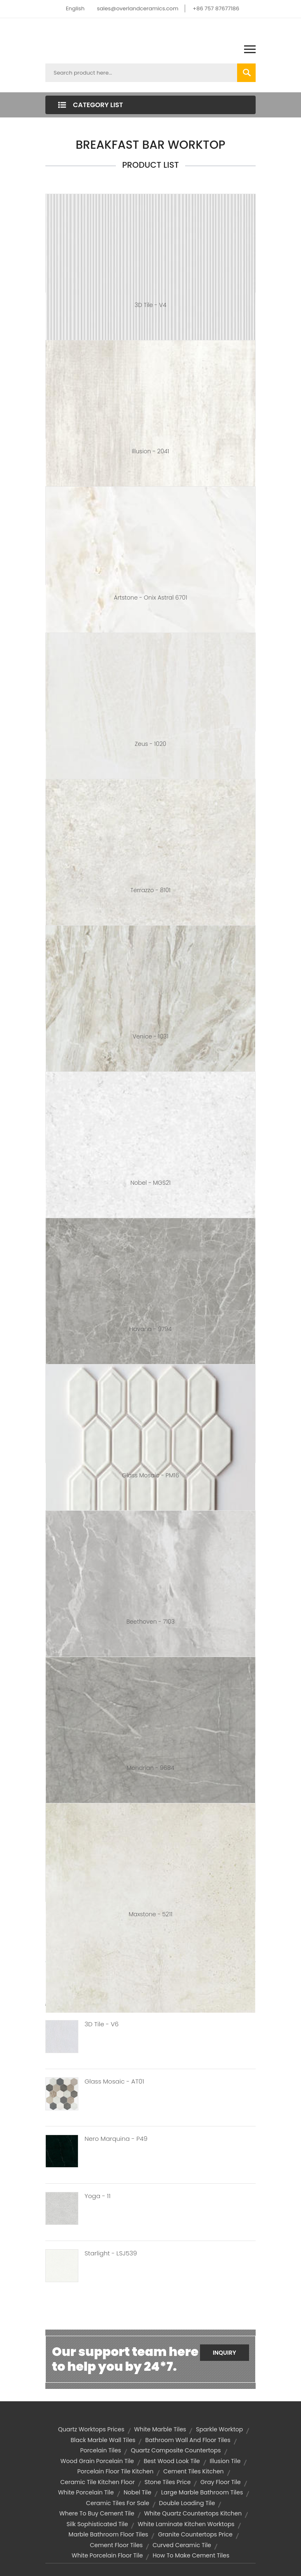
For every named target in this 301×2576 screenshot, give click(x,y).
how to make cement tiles (191, 2555)
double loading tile (187, 2503)
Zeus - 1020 (150, 744)
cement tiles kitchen (193, 2471)
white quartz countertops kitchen (193, 2513)
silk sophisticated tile (97, 2524)
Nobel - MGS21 (150, 1183)
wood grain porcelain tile (97, 2461)
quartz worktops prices (91, 2429)
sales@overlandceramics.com (138, 8)
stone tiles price (168, 2482)
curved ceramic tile (182, 2545)
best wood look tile (172, 2461)
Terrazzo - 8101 (150, 890)
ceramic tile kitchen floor (97, 2482)
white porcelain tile (86, 2492)
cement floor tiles (116, 2545)
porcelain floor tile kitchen (115, 2471)
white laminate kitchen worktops (186, 2524)
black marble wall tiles (103, 2440)
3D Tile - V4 (150, 305)
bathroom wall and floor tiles (187, 2440)
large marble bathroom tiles (202, 2492)
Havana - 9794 (150, 1329)
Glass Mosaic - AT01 (114, 2081)
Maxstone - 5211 (150, 1914)
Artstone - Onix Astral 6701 (150, 597)
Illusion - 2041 (150, 451)
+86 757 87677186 (216, 8)
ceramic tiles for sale (117, 2503)
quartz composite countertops (176, 2450)
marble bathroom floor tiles (108, 2534)
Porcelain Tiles (100, 2450)
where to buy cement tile (96, 2513)
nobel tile (137, 2492)
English (75, 8)
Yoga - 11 (98, 2196)
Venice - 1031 (150, 1036)
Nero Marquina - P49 (116, 2139)
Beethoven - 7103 (150, 1621)
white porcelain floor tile (107, 2555)
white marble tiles (160, 2429)
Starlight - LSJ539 (111, 2253)
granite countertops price (195, 2534)
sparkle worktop (219, 2429)
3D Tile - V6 (102, 2024)
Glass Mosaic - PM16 (150, 1475)
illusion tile (225, 2461)
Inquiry (224, 2353)
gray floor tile (220, 2482)
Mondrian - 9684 (150, 1768)
